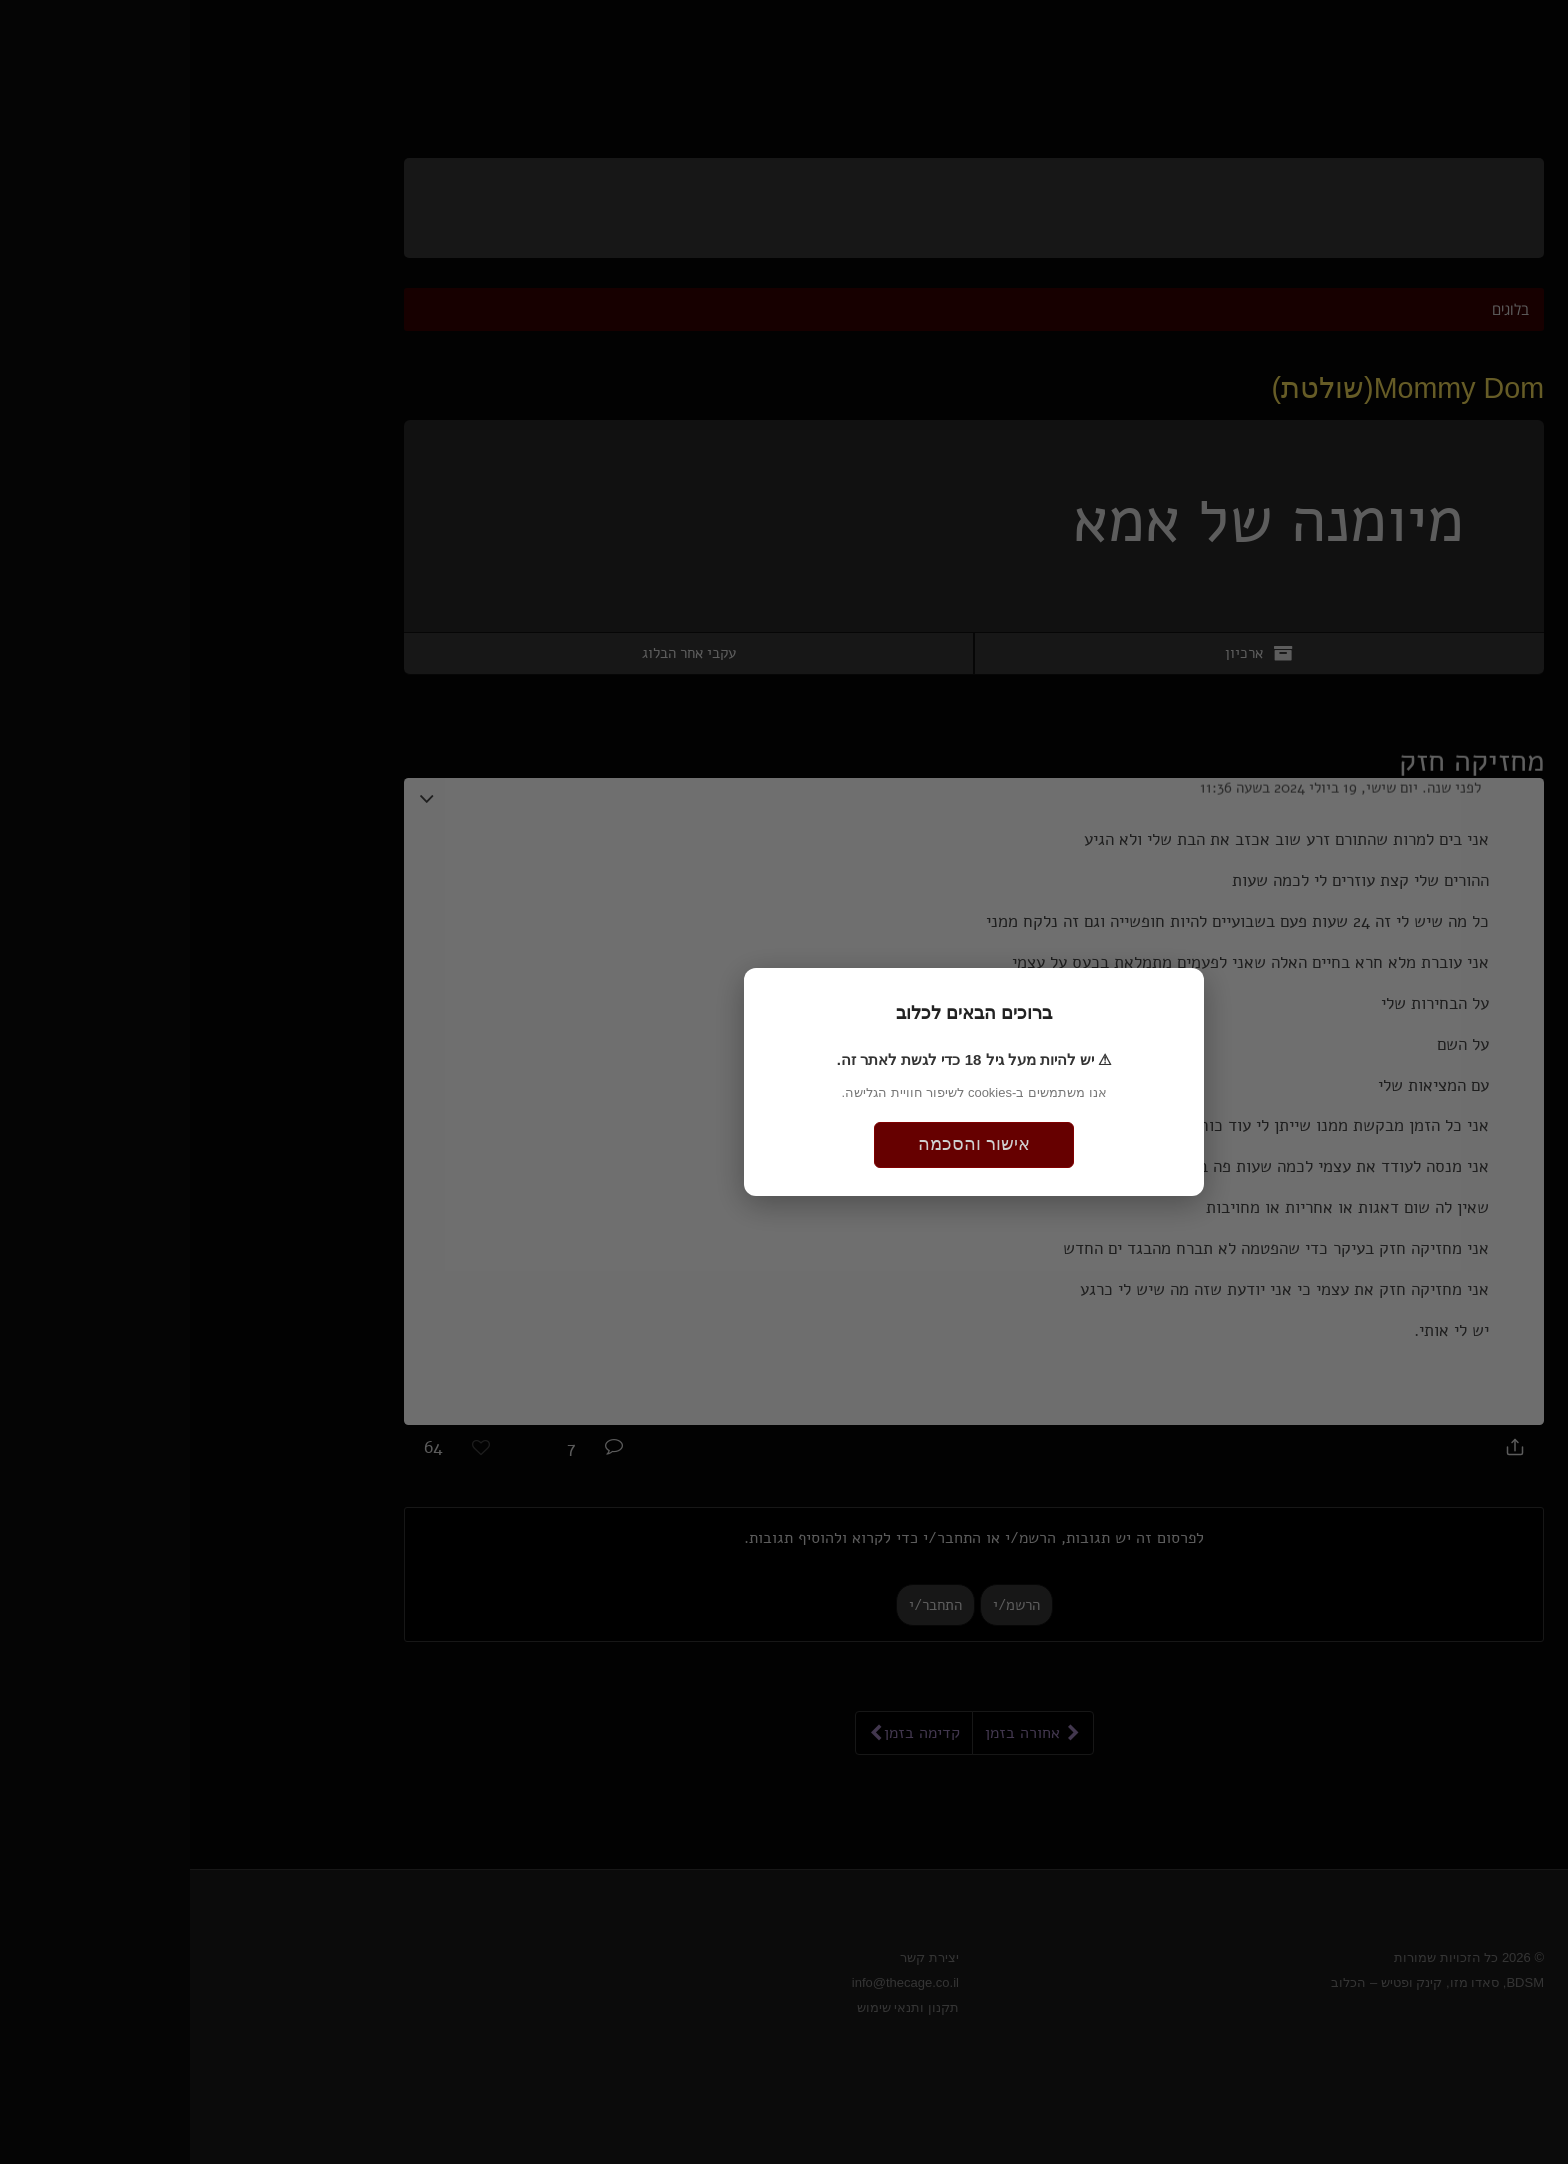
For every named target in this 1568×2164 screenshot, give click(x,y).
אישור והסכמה (784, 1144)
